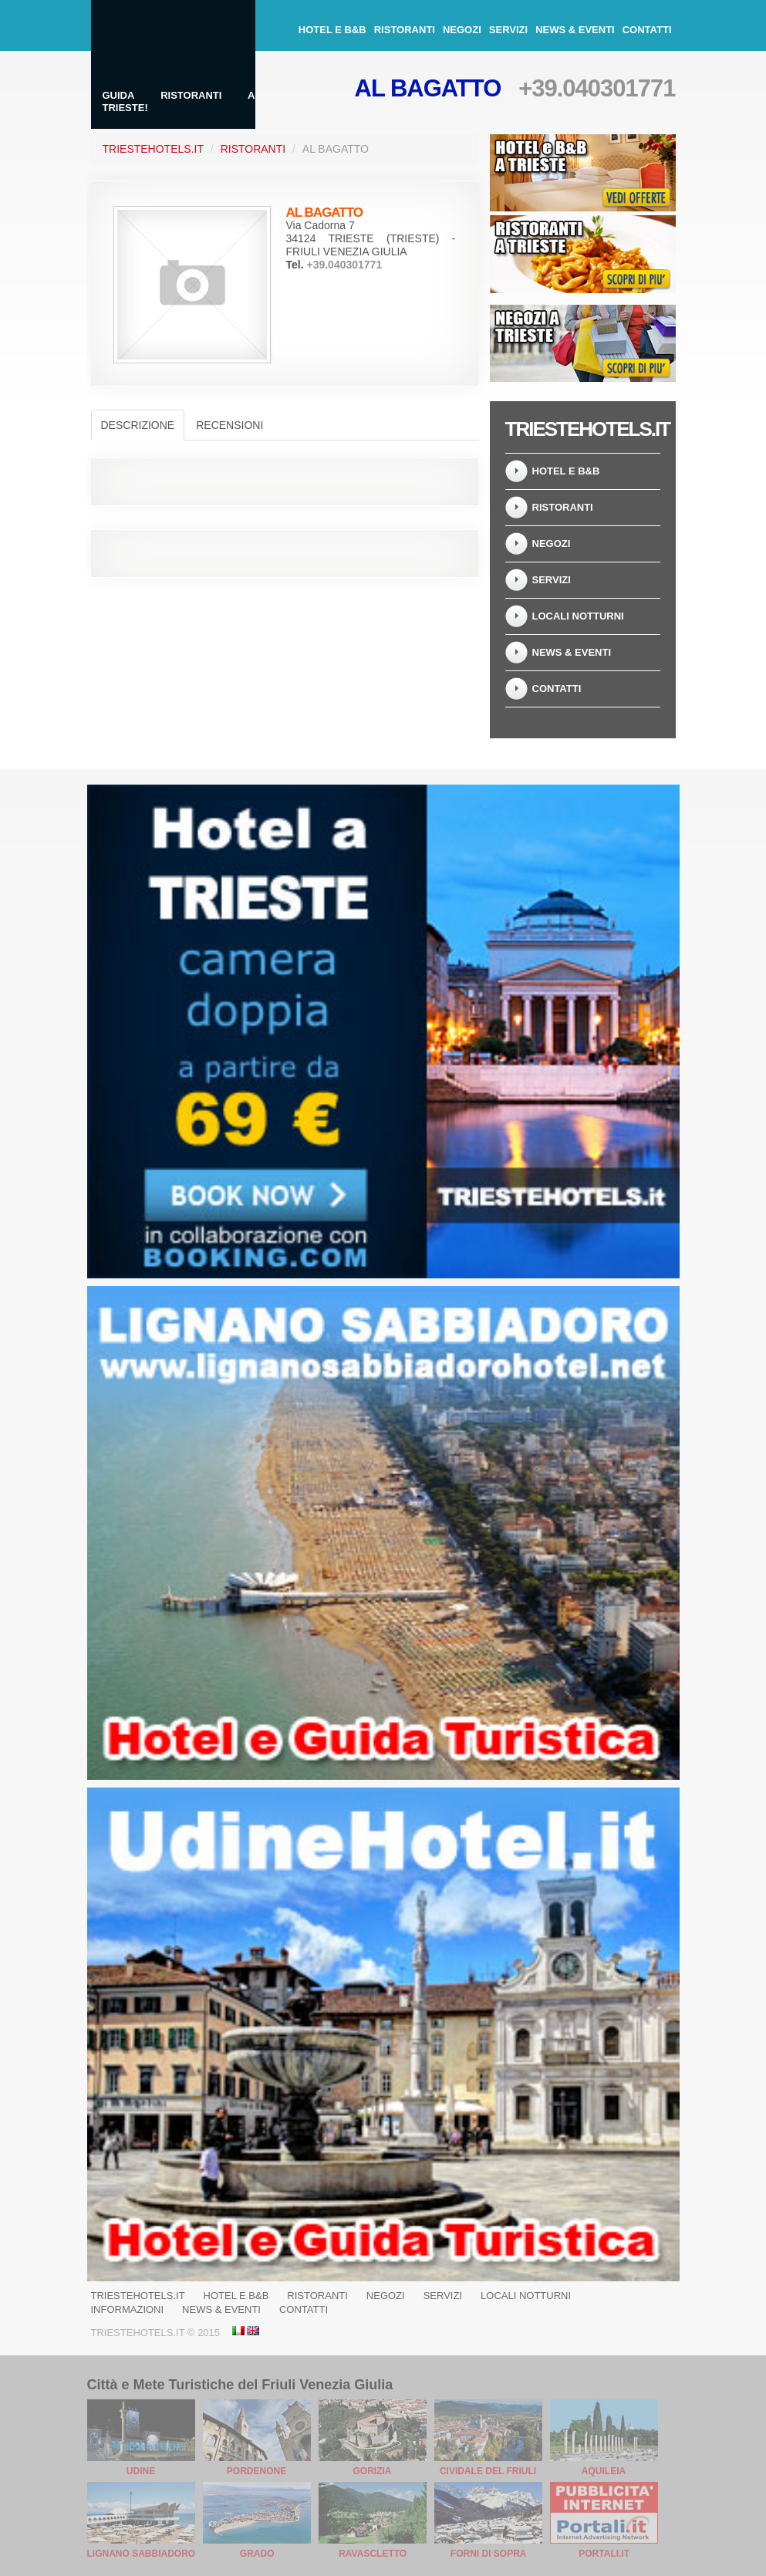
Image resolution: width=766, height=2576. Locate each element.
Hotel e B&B (332, 29)
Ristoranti (404, 29)
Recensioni (229, 425)
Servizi (508, 29)
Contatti (647, 29)
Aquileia (604, 2471)
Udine (141, 2471)
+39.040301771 (596, 88)
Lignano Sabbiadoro (141, 2553)
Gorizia (372, 2471)
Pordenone (256, 2471)
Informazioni (127, 2309)
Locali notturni (578, 616)
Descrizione (138, 425)
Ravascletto (373, 2553)
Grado (257, 2553)
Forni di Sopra (488, 2553)
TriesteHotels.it (153, 149)
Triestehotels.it (138, 2295)
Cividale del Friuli (488, 2471)
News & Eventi (575, 29)
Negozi (462, 29)
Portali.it (604, 2553)
